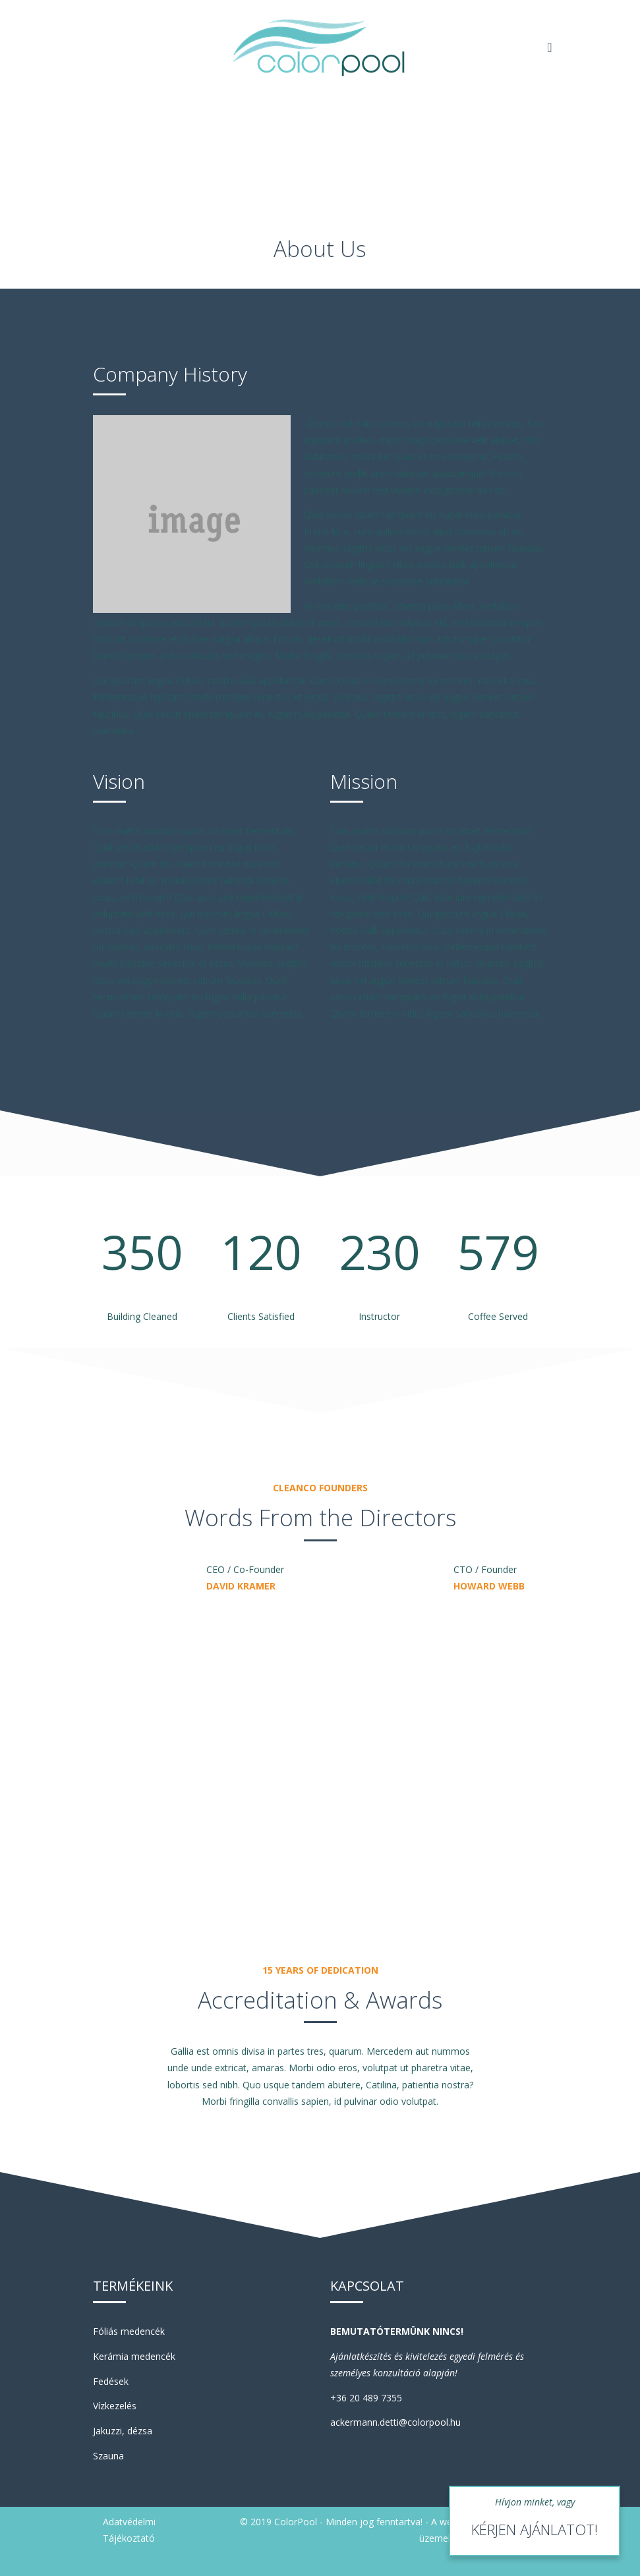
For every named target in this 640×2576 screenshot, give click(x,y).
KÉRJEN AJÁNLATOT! (534, 2529)
